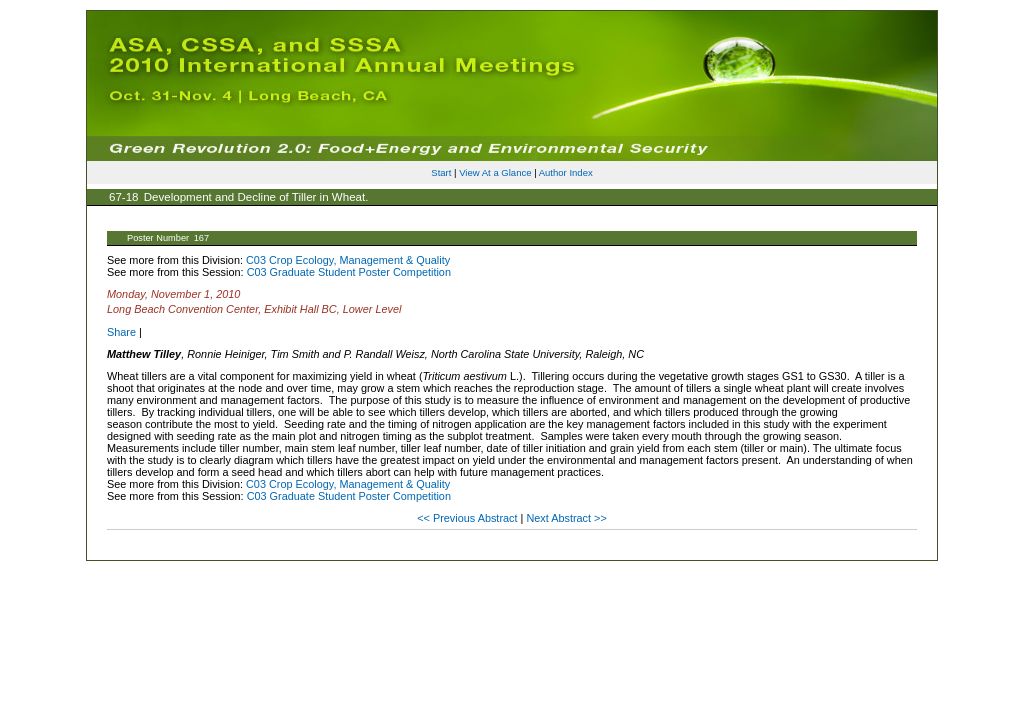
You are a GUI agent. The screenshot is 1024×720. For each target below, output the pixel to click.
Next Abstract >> (566, 518)
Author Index (566, 172)
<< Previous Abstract (468, 518)
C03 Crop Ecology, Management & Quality (348, 260)
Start (441, 172)
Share (121, 332)
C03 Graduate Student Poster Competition (349, 272)
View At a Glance (495, 172)
